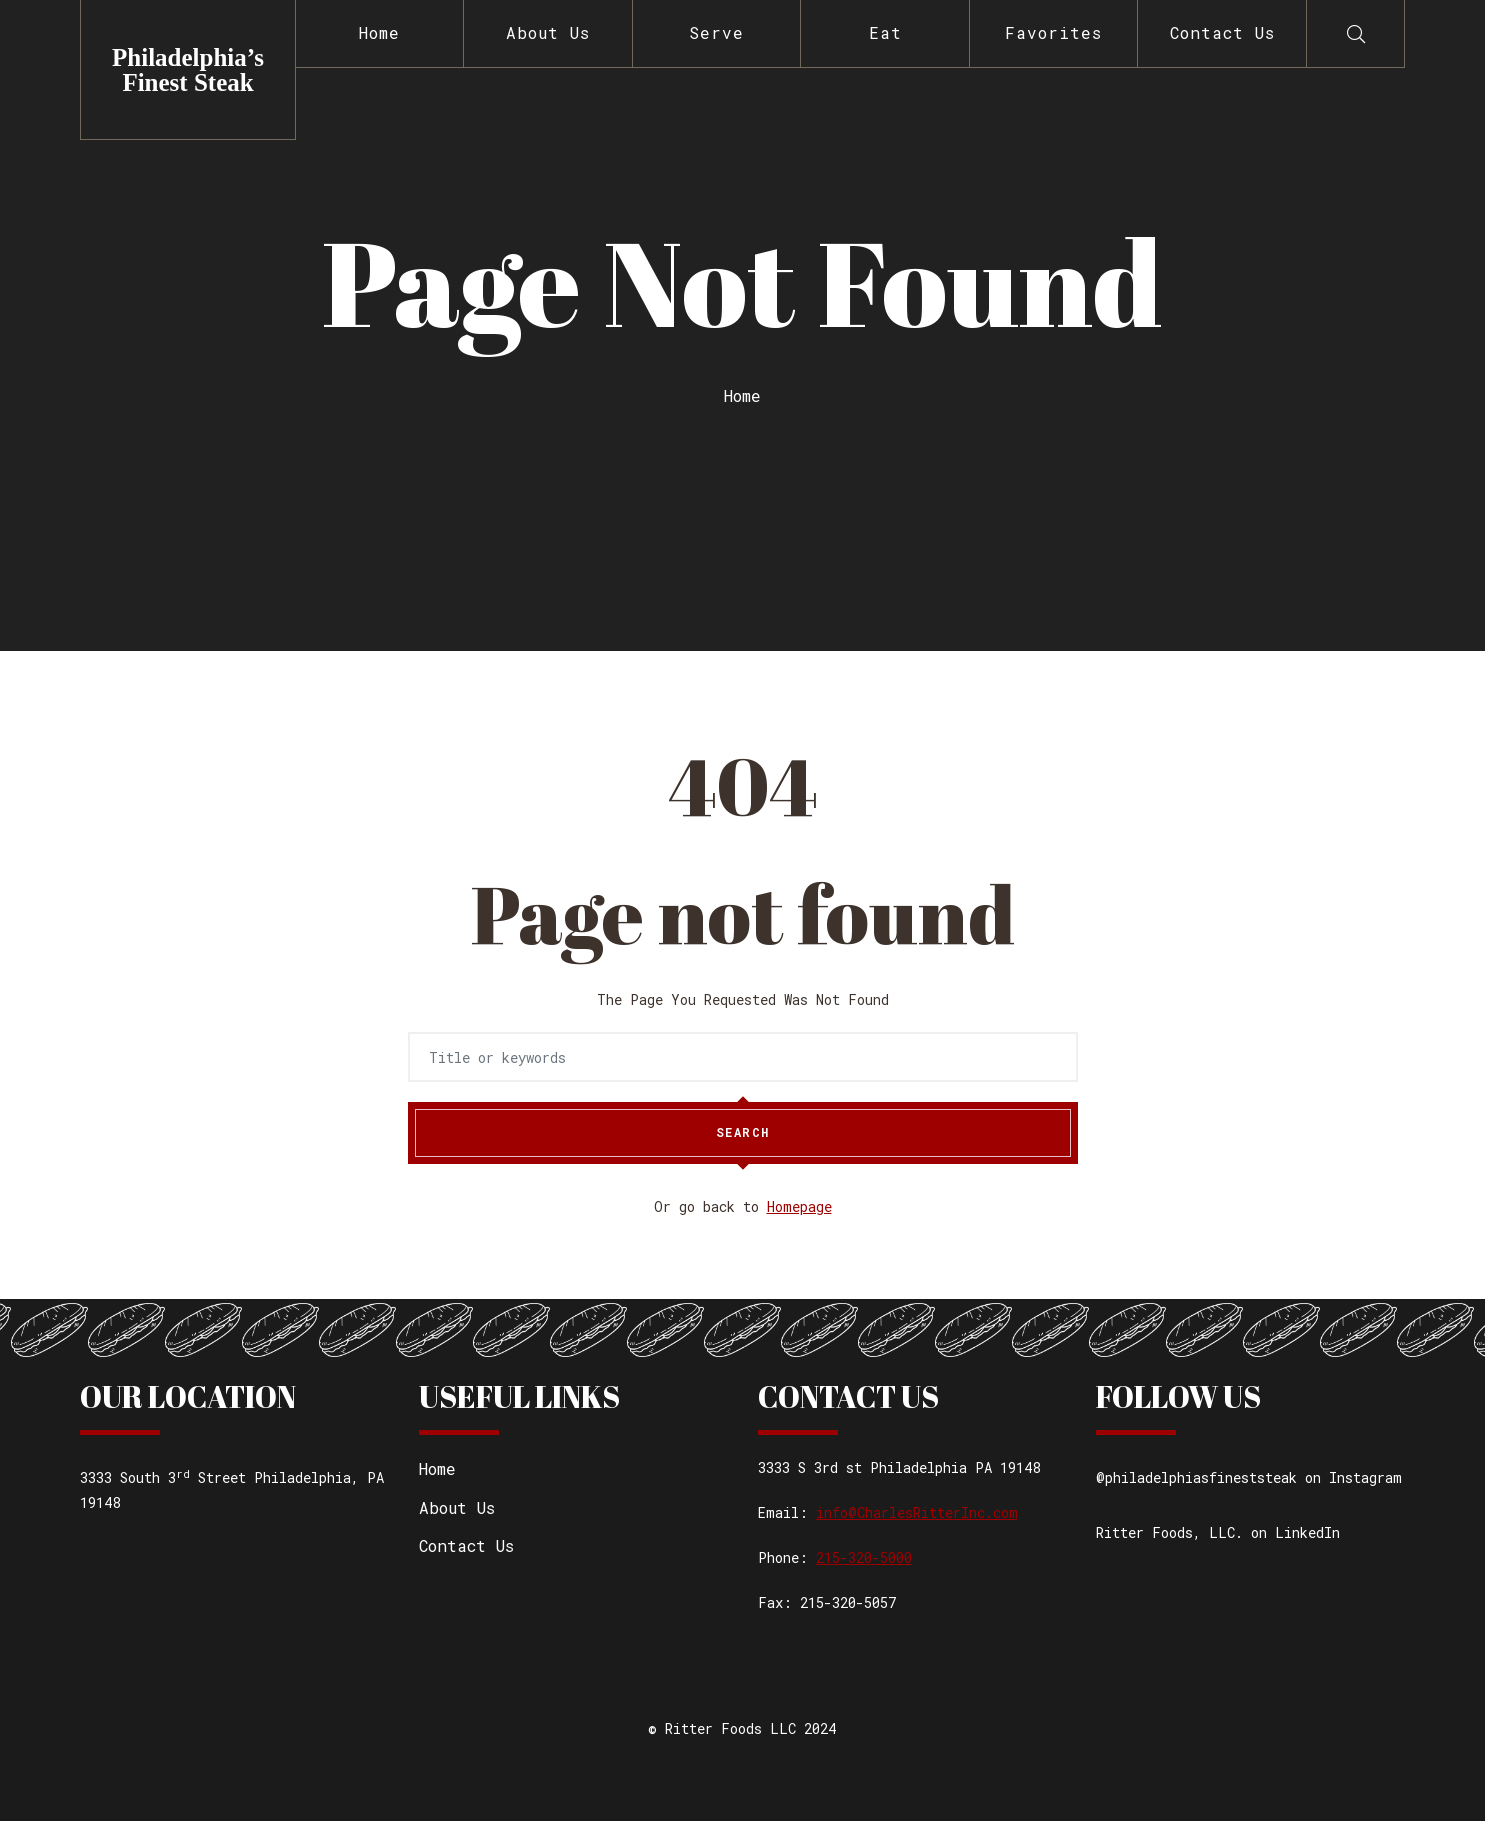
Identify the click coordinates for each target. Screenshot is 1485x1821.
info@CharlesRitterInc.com (917, 1512)
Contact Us (1222, 32)
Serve (716, 32)
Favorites (1053, 32)
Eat (885, 32)
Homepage (799, 1206)
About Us (548, 32)
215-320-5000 (864, 1557)
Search (743, 1133)
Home (379, 32)
